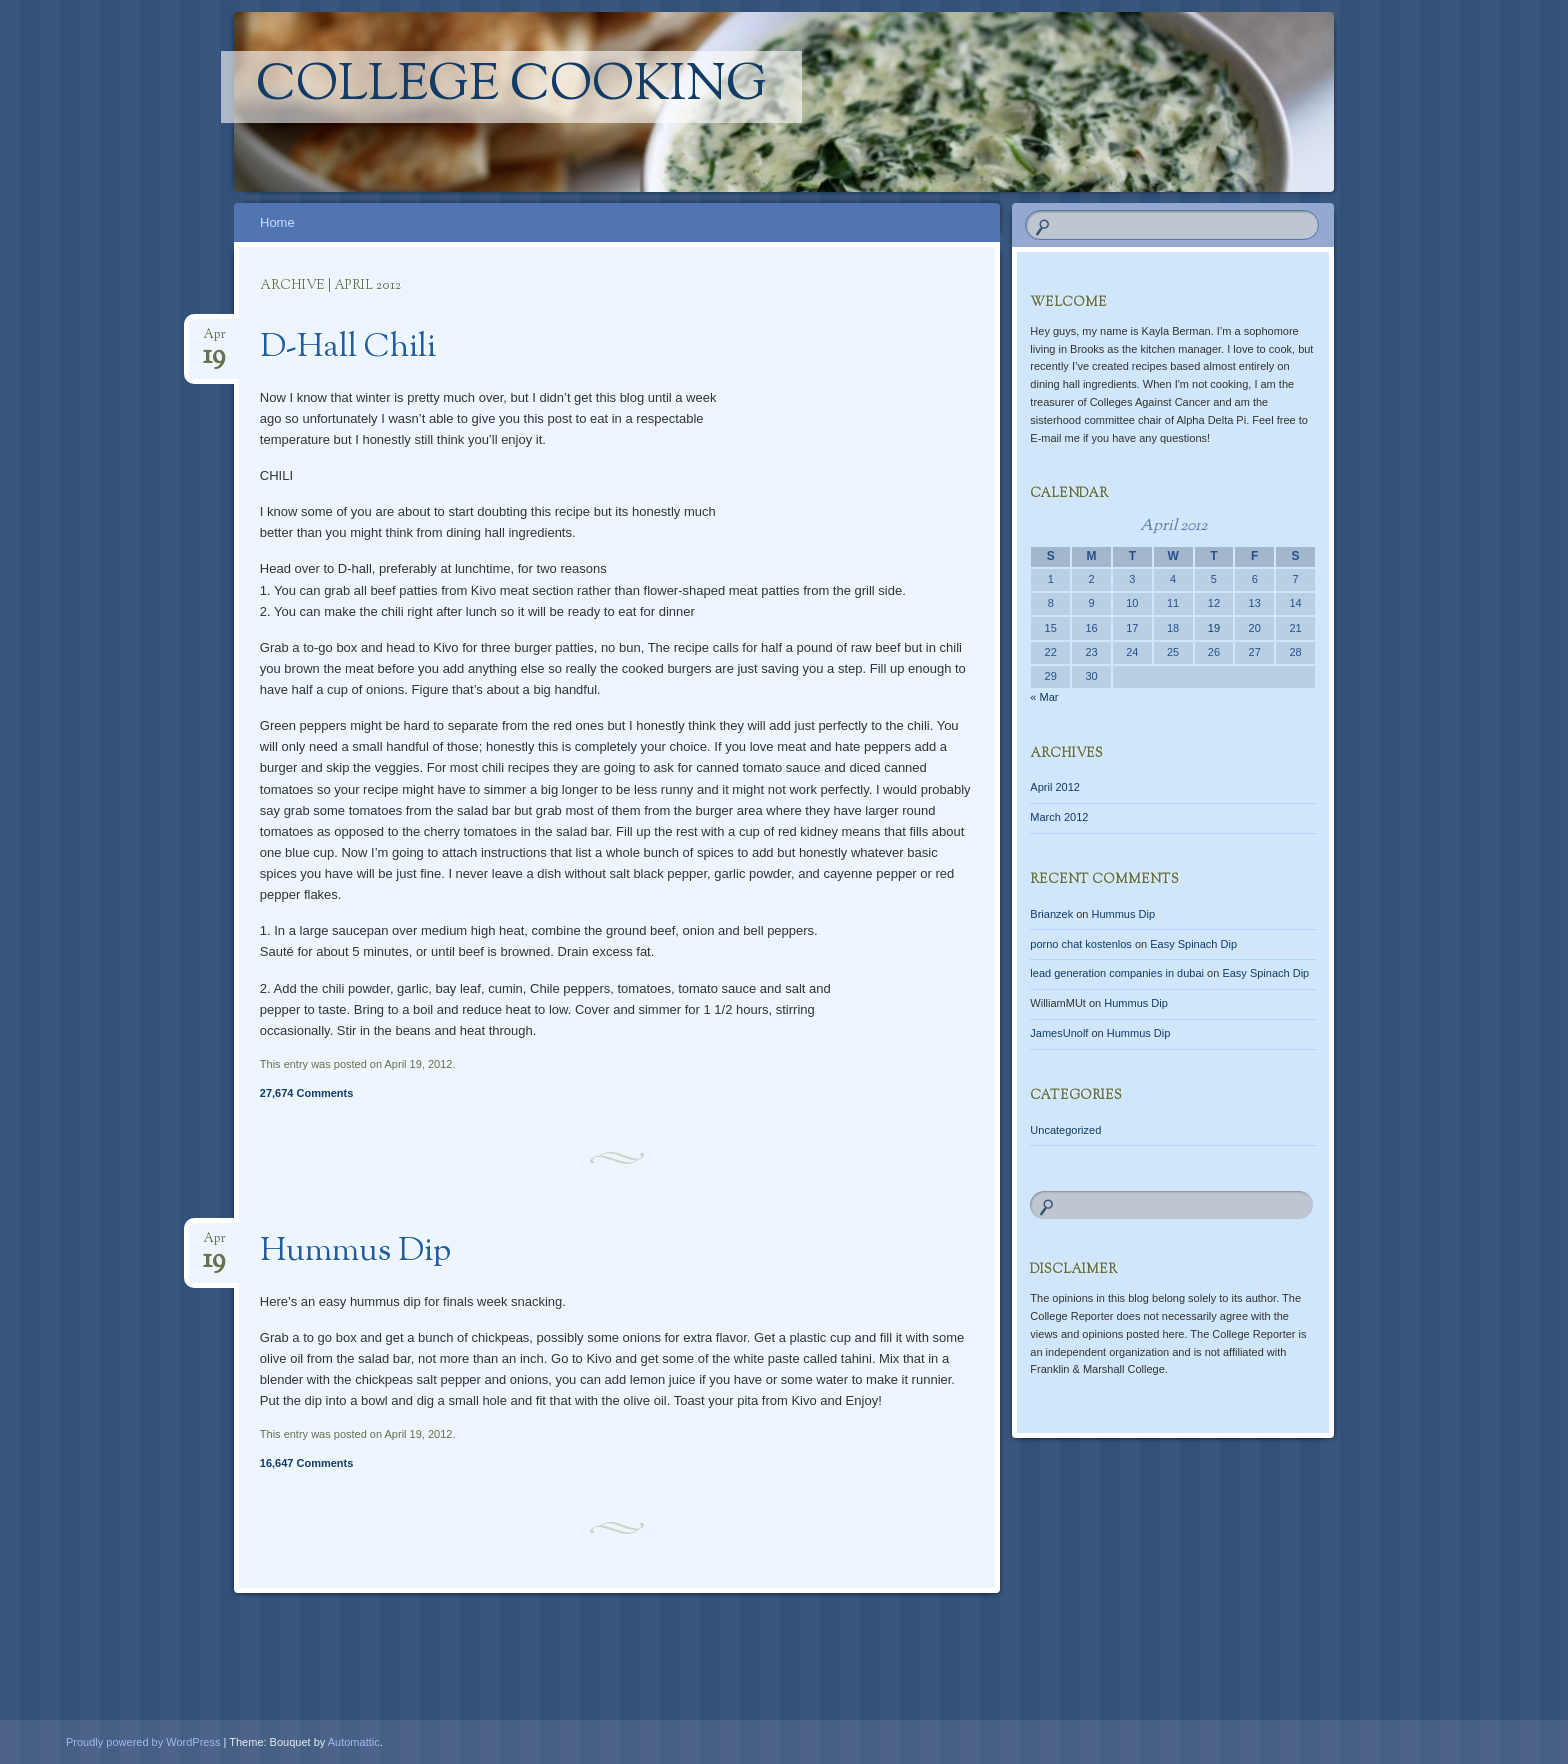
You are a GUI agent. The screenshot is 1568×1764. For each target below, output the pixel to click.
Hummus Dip (355, 1252)
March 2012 (1059, 817)
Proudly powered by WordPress (143, 1742)
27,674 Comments (307, 1093)
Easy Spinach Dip (1193, 944)
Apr (214, 340)
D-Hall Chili (348, 348)
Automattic (354, 1742)
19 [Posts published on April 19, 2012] (1214, 628)
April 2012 (1055, 787)
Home (277, 222)
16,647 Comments (307, 1463)
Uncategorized (1065, 1130)
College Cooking (511, 87)
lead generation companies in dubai (1117, 973)
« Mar (1044, 697)
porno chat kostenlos (1081, 944)
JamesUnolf (1059, 1033)
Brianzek (1051, 914)
